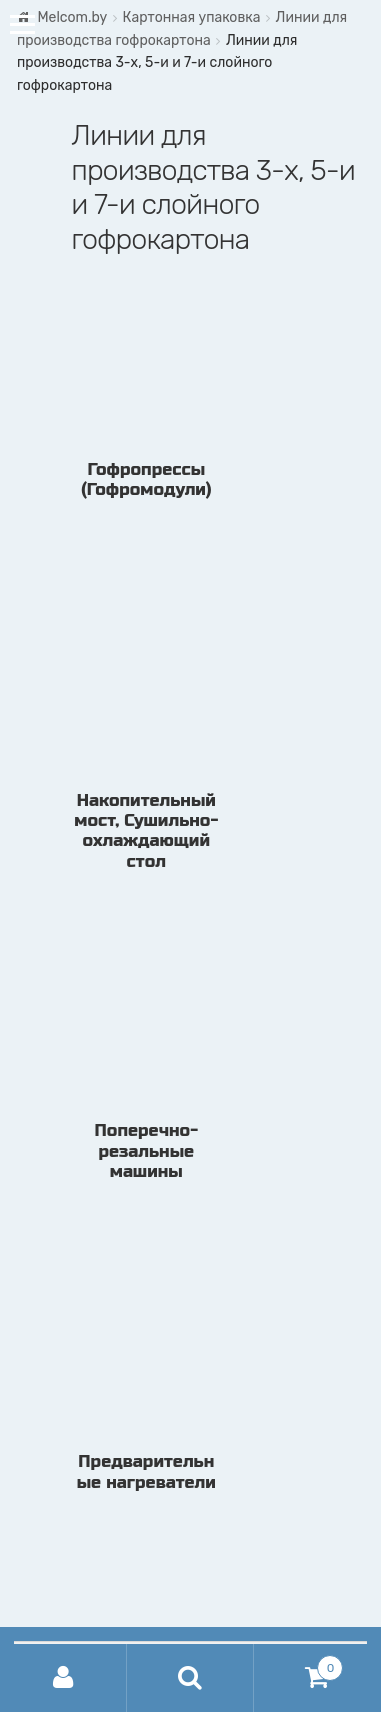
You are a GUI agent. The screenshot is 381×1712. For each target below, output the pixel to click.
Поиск (190, 1678)
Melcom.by (72, 17)
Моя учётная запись (63, 1678)
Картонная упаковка (191, 17)
